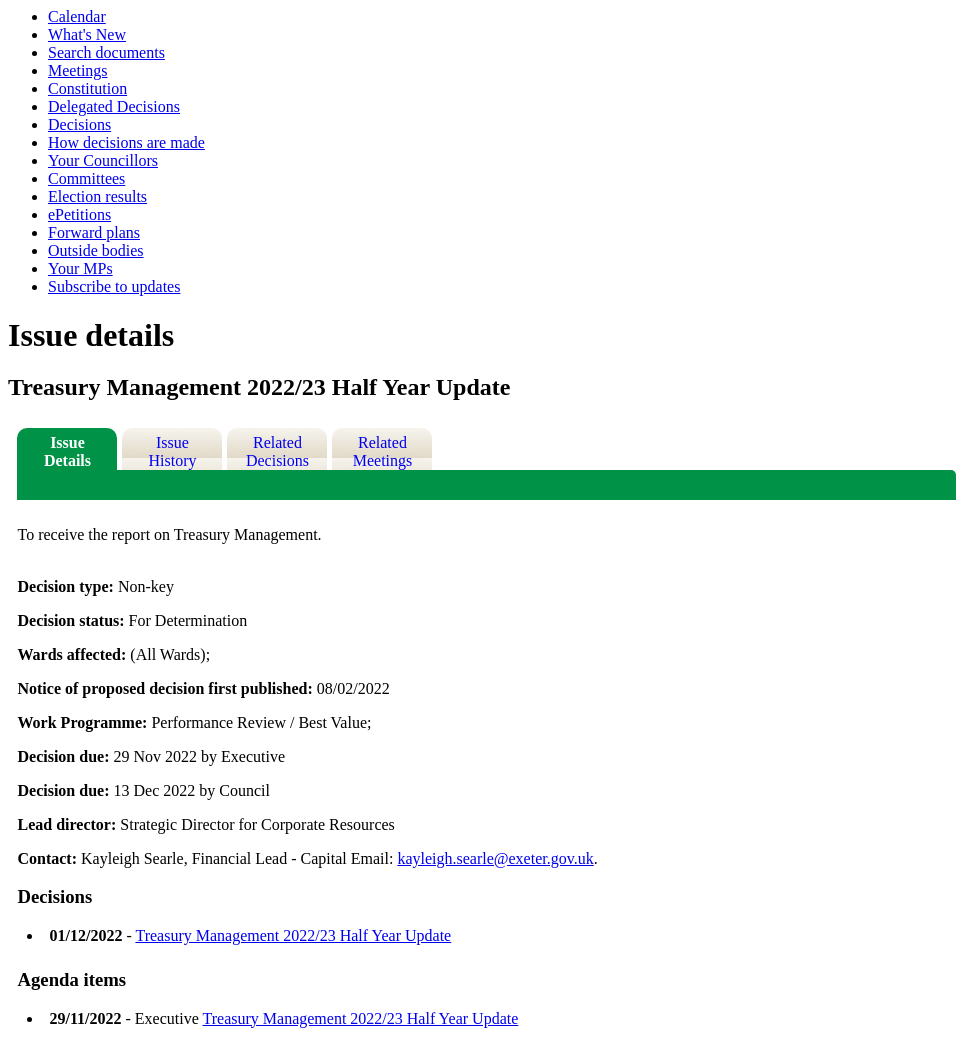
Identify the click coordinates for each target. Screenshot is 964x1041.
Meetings (78, 70)
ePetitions (79, 214)
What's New (87, 34)
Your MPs (80, 268)
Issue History (172, 451)
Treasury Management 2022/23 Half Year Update (293, 935)
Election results (97, 196)
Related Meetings (383, 451)
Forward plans (94, 232)
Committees (86, 178)
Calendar (77, 16)
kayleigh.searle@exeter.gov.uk (495, 858)
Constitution (87, 88)
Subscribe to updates (114, 286)
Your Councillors (103, 160)
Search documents (106, 52)
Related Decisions (277, 451)
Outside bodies (96, 250)
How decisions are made (126, 142)
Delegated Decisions (114, 106)
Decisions (79, 124)
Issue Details (67, 451)
